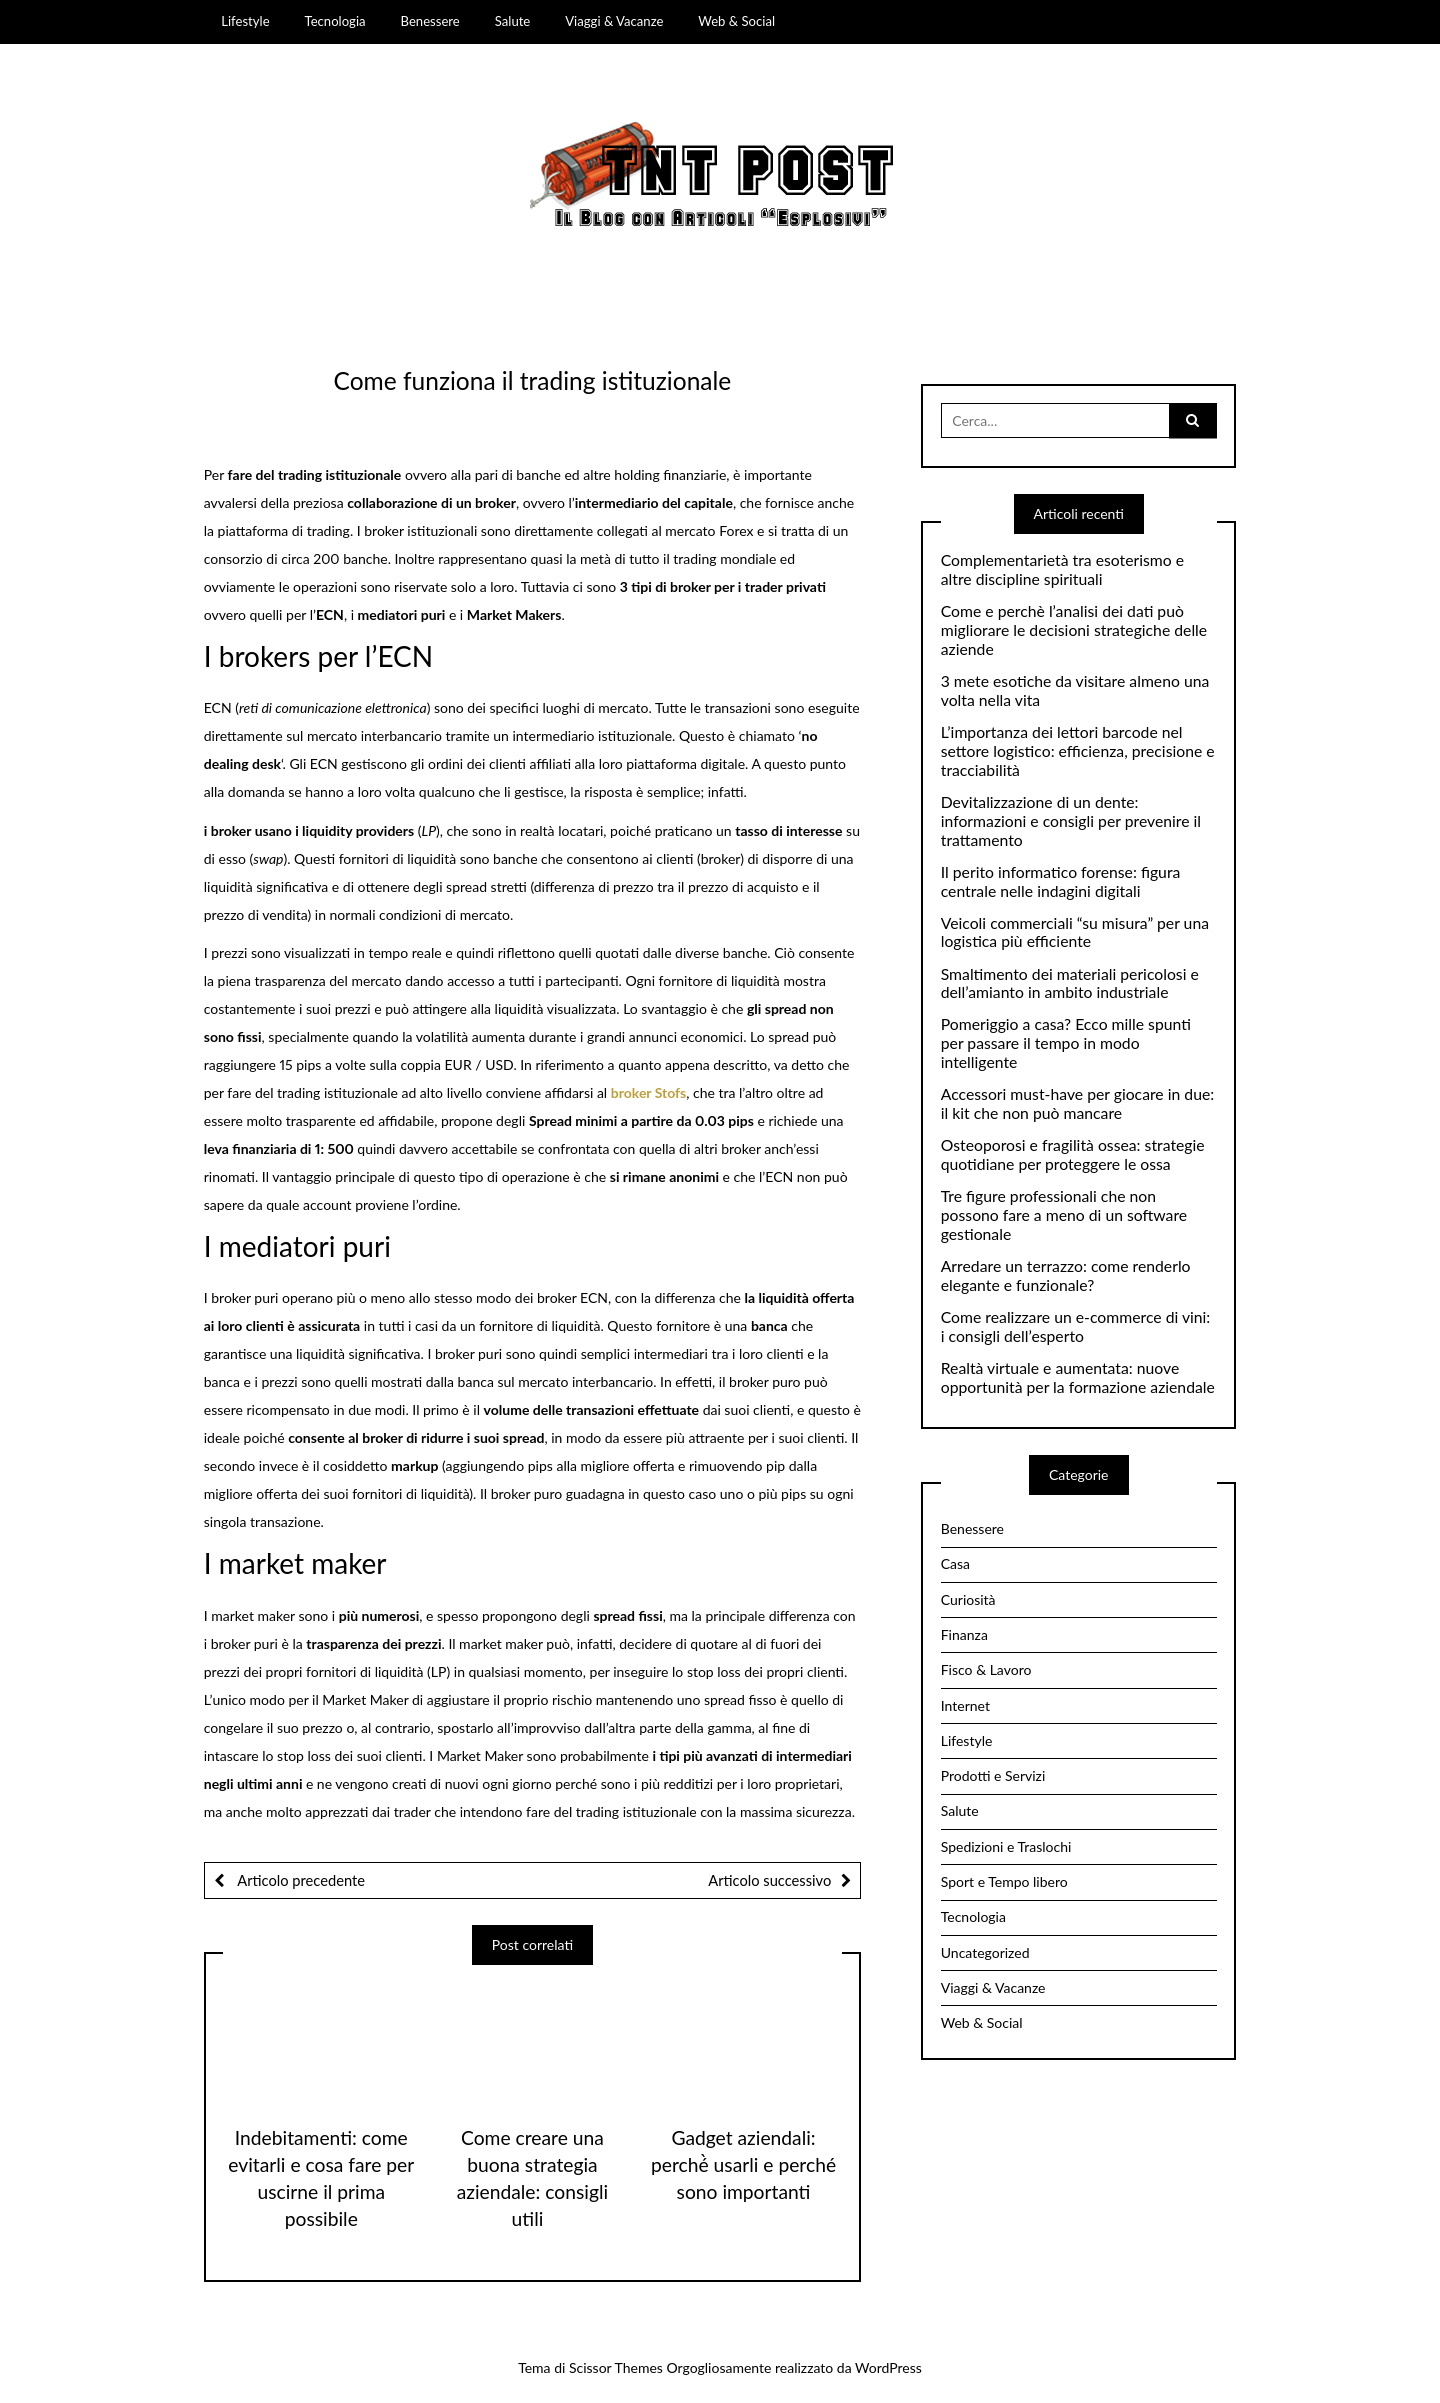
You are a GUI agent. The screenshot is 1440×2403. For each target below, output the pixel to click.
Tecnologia (335, 21)
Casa (955, 1563)
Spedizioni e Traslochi (1006, 1846)
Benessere (430, 21)
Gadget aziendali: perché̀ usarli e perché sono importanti (743, 2164)
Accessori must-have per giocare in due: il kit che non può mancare (1077, 1103)
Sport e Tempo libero (1004, 1881)
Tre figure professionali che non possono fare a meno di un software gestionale (1064, 1215)
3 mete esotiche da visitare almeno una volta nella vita (1075, 690)
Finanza (964, 1634)
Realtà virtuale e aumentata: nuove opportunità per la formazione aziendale (1078, 1377)
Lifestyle (245, 21)
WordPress (888, 2367)
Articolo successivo (769, 1880)
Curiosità (968, 1599)
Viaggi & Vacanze (614, 21)
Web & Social (736, 21)
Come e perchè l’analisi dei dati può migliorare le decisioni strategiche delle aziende (1074, 630)
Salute (513, 21)
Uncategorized (985, 1952)
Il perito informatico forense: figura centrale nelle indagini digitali (1061, 881)
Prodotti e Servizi (993, 1775)
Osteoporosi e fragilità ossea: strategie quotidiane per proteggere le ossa (1073, 1154)
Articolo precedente (300, 1880)
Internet (965, 1705)
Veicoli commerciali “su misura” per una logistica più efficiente (1075, 932)
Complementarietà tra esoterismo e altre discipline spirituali (1062, 569)
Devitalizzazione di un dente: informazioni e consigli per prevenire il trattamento (1071, 821)
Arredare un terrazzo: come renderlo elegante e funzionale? (1066, 1275)
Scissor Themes (616, 2367)
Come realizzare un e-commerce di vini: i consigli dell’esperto (1076, 1326)
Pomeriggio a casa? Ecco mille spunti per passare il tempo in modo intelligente (1066, 1043)
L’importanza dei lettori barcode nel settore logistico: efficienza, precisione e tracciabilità (1078, 751)
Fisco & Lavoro (986, 1669)
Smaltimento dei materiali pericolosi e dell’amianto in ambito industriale (1070, 983)
